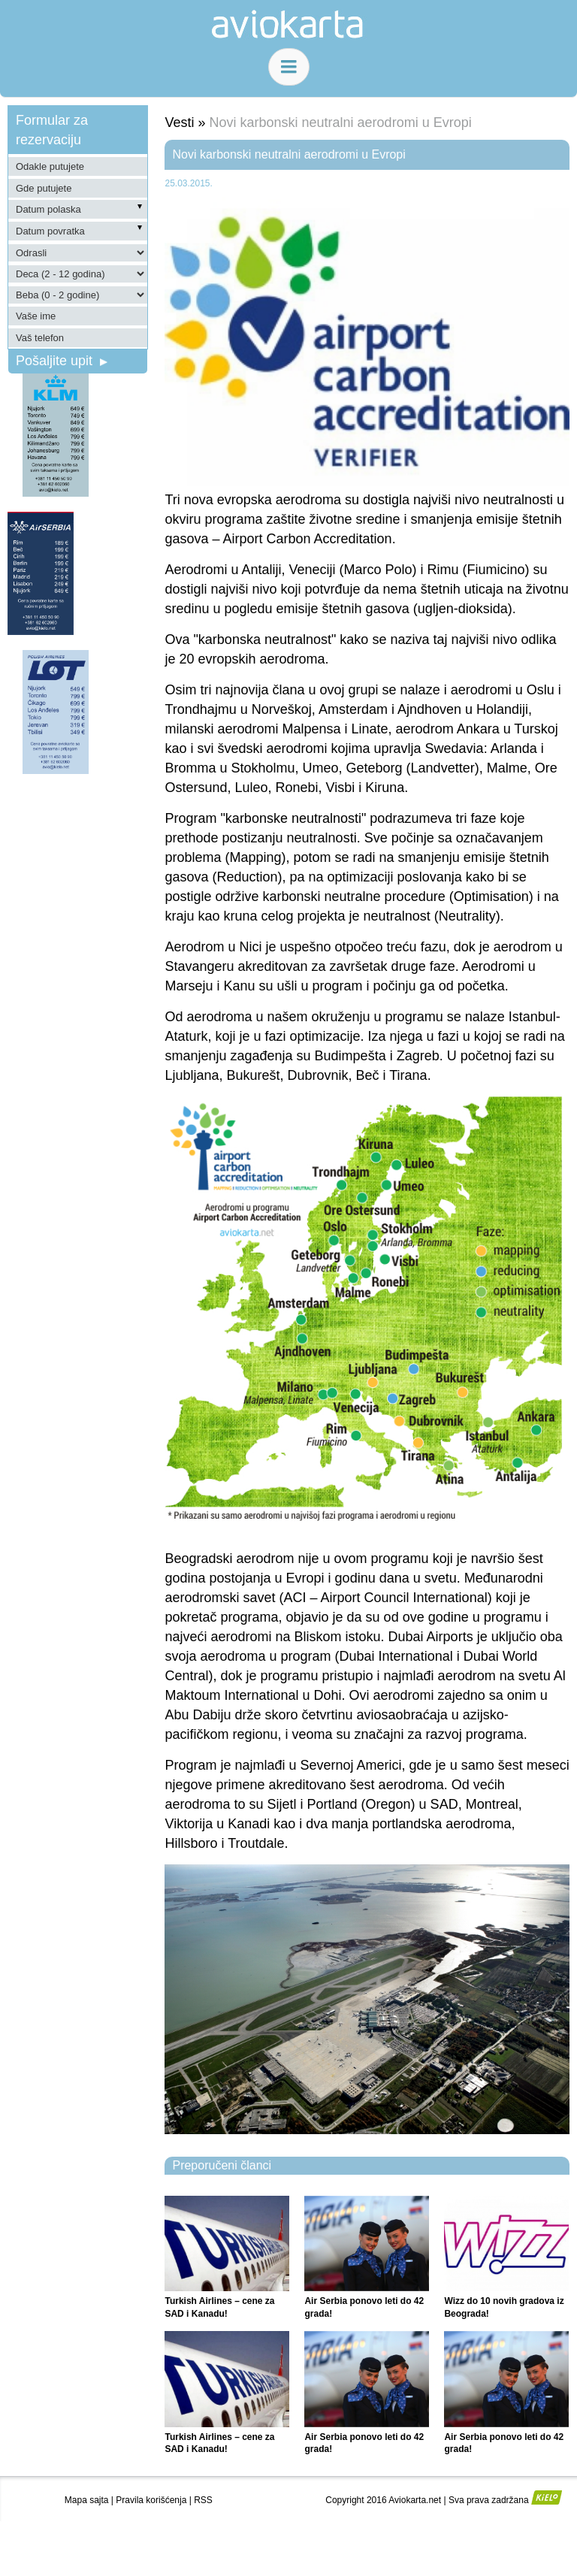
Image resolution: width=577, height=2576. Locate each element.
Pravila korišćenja (151, 2500)
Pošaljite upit (61, 360)
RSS (203, 2500)
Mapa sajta (87, 2500)
